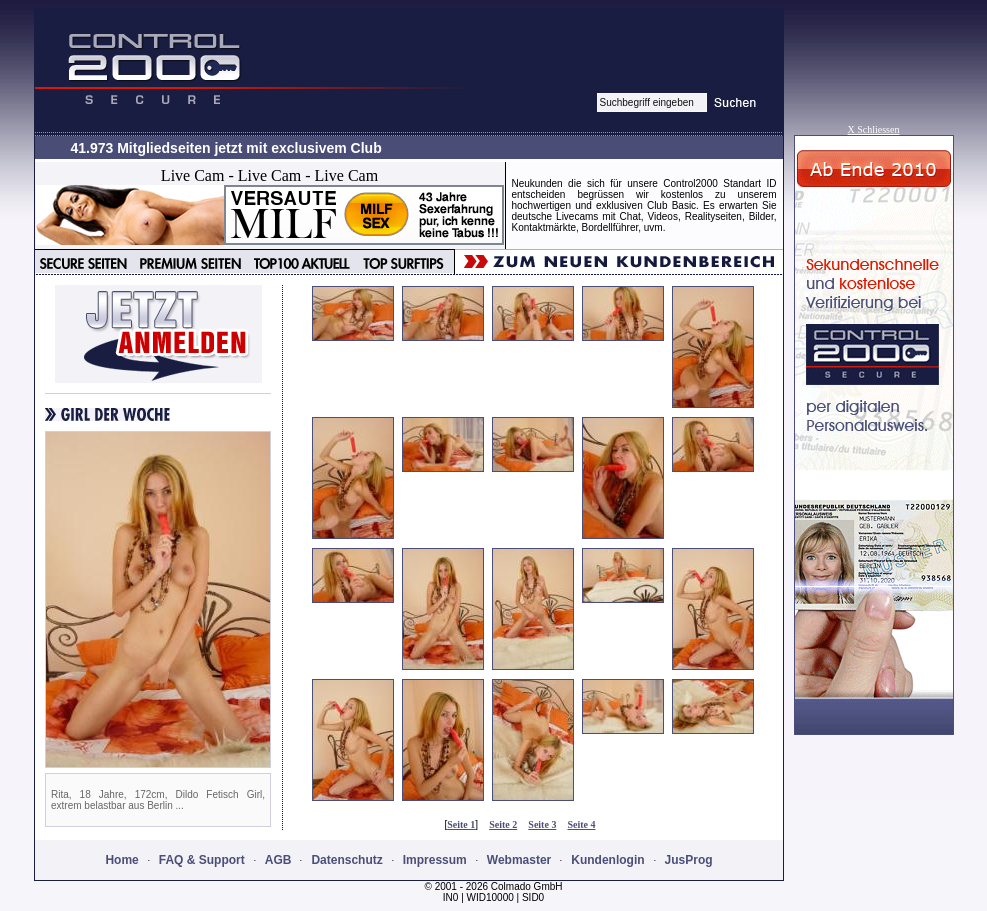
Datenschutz (346, 860)
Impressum (435, 860)
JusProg (689, 860)
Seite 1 (461, 824)
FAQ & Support (202, 860)
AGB (278, 860)
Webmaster (519, 860)
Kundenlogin (607, 860)
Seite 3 (542, 824)
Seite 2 (503, 824)
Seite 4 (582, 824)
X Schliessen (874, 129)
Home (121, 860)
